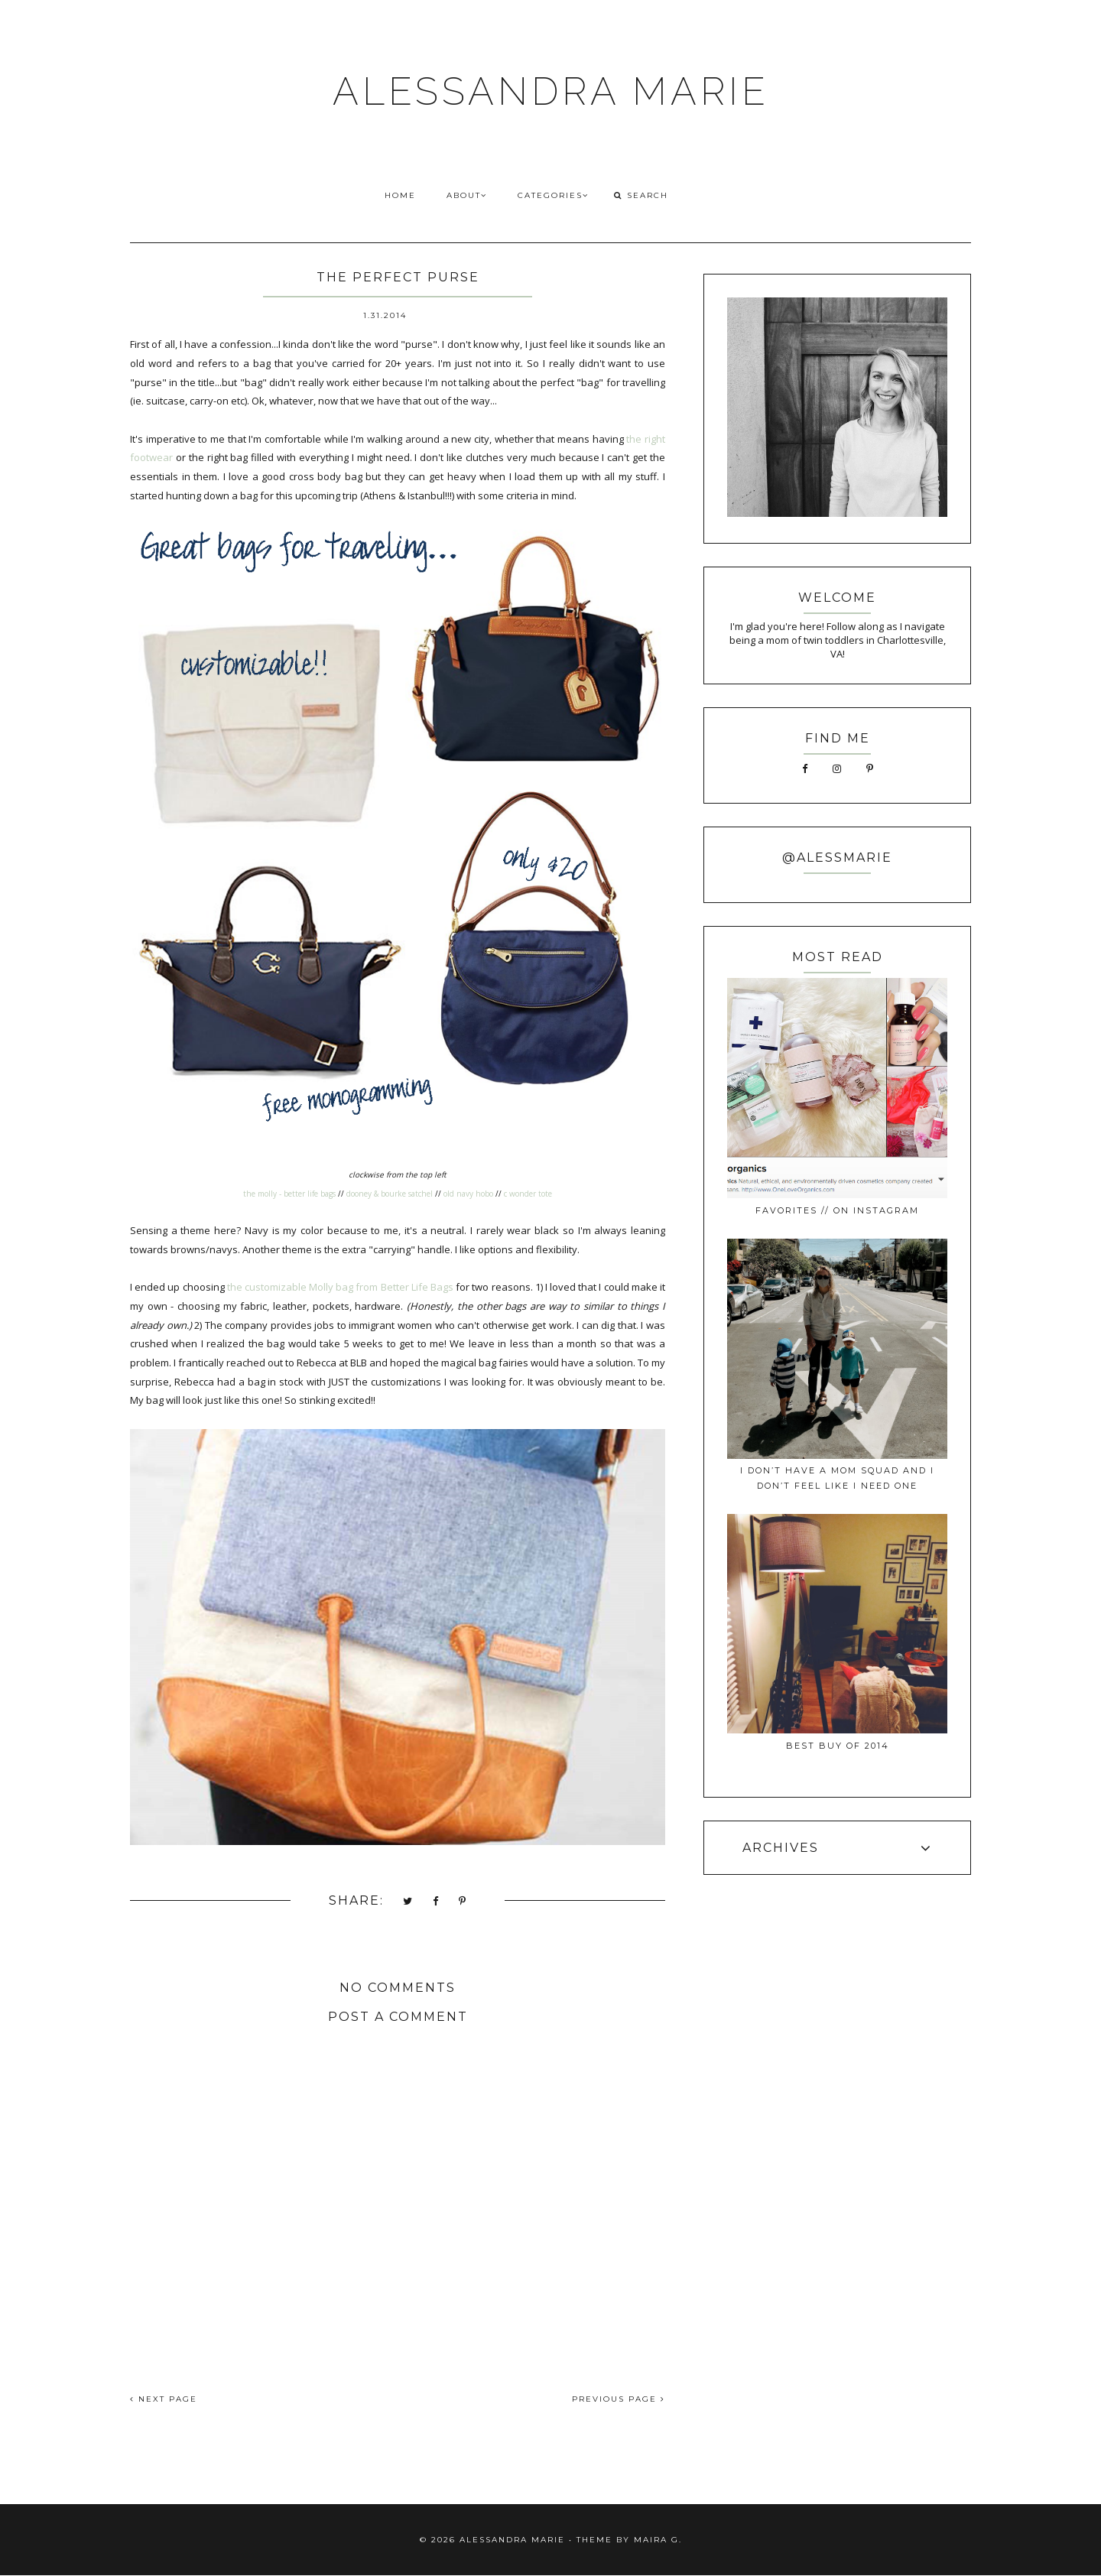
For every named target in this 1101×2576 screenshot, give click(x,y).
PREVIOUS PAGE (618, 2399)
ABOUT (467, 195)
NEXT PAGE (163, 2399)
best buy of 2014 (837, 1745)
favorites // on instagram (837, 1210)
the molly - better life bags (289, 1193)
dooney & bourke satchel (389, 1193)
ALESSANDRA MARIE (551, 91)
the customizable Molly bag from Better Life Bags (340, 1287)
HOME (400, 195)
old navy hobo (468, 1193)
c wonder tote (528, 1193)
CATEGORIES (553, 195)
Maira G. (658, 2540)
